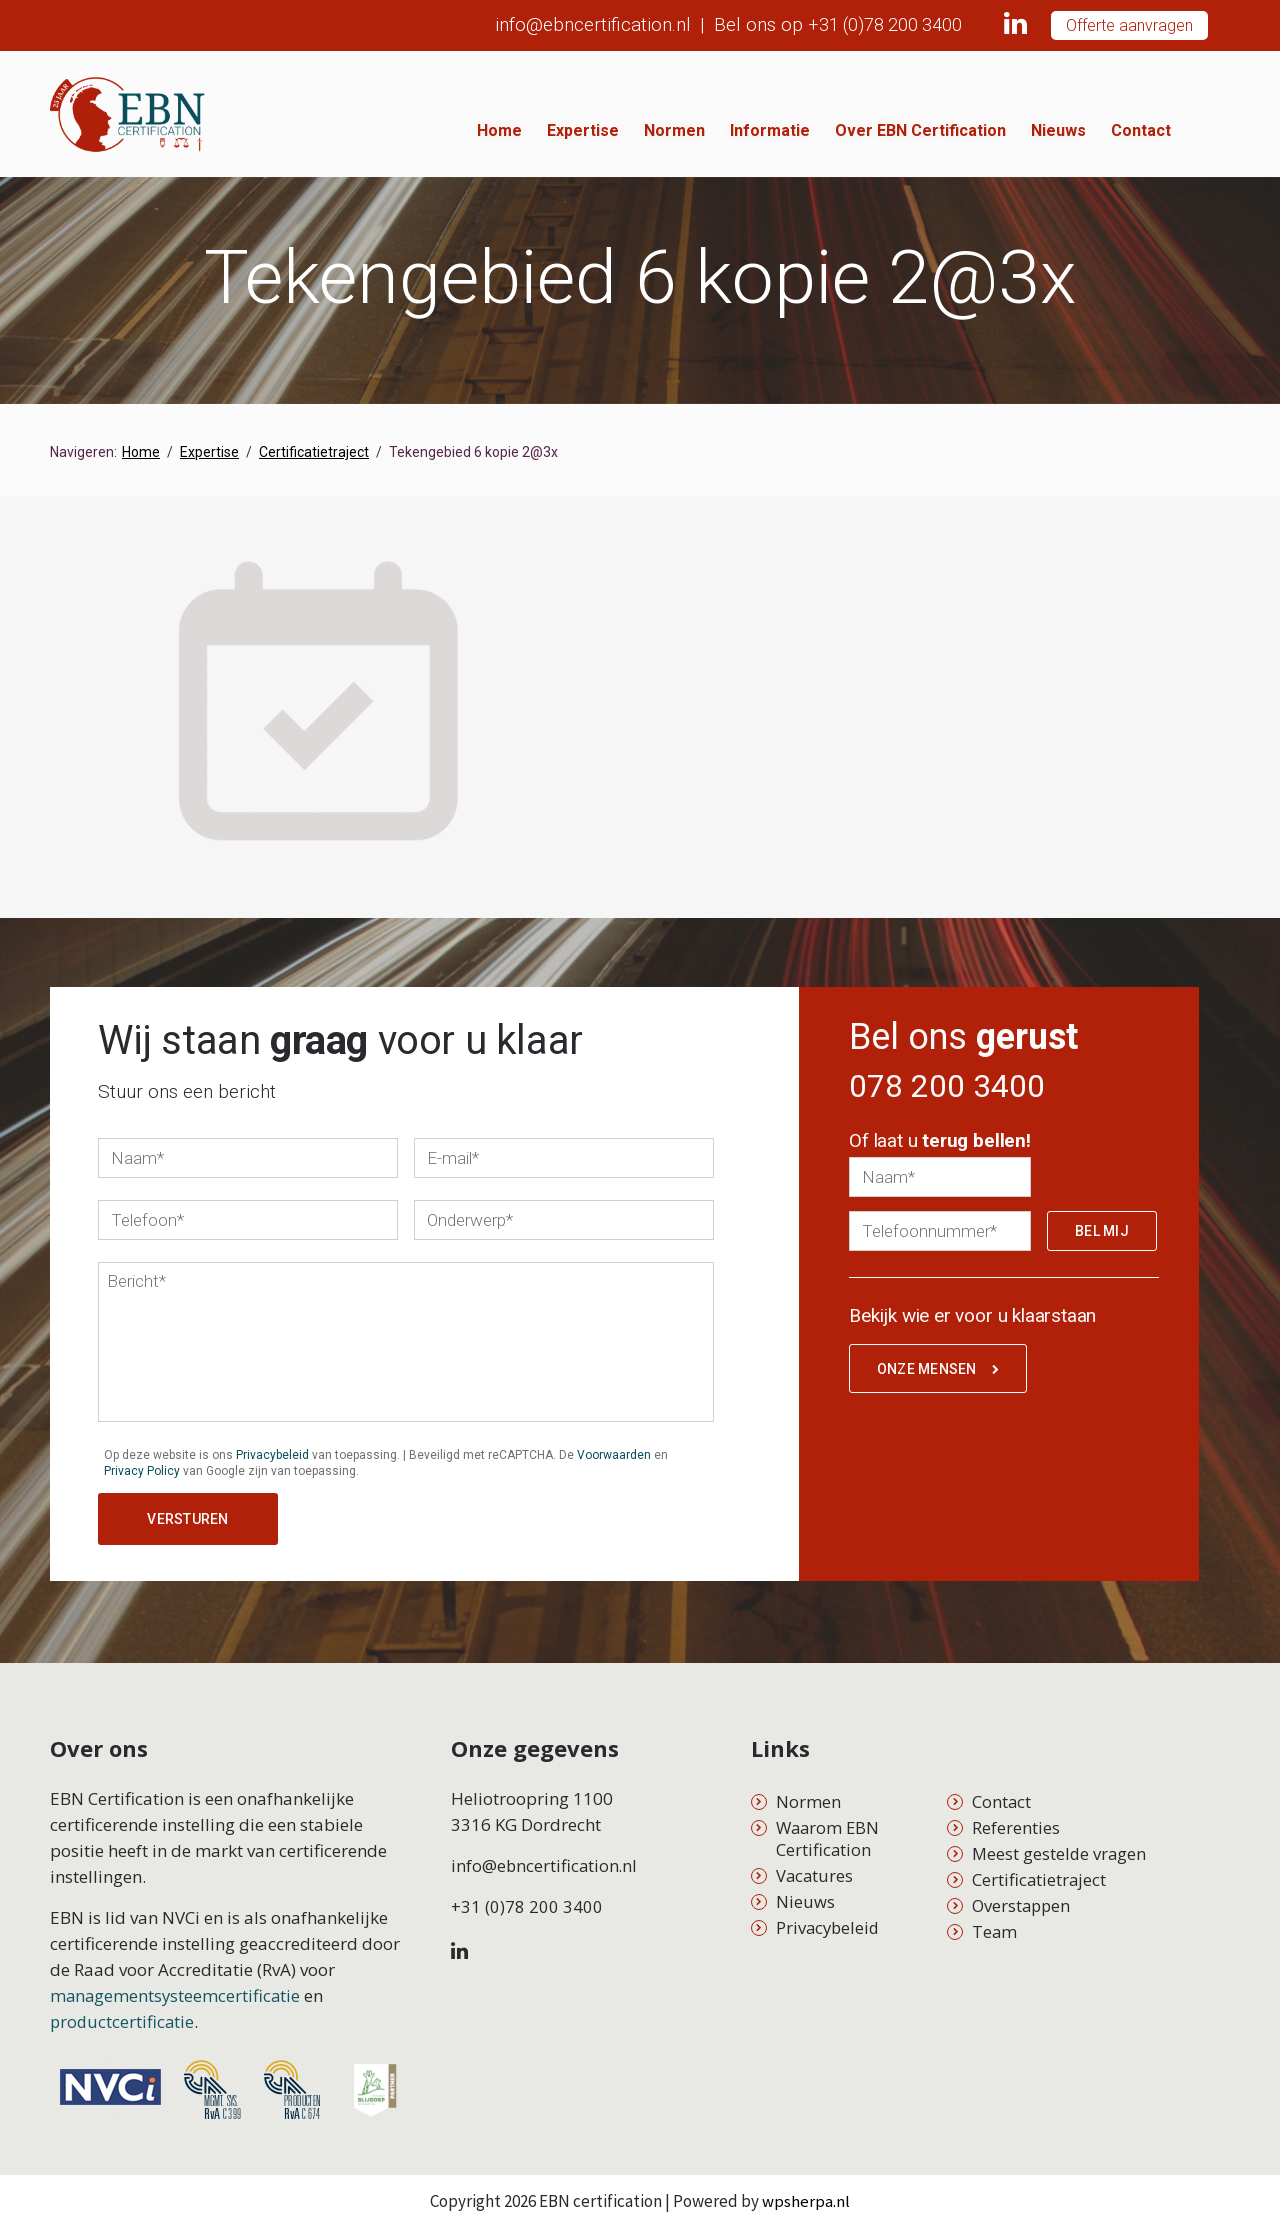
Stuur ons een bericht (187, 1091)
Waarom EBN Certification (829, 1832)
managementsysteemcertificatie (177, 1989)
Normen (733, 130)
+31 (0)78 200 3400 (877, 24)
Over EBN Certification (979, 130)
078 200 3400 (958, 1089)
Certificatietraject (1040, 1873)
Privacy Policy (142, 1471)
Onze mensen (941, 1378)
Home (558, 130)
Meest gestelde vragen (1060, 1847)
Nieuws (1117, 130)
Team (995, 1925)
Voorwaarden (614, 1455)
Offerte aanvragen (1129, 25)
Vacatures (815, 1869)
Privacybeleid (272, 1455)
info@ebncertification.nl (577, 24)
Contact (1200, 130)
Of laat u (940, 1148)
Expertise (642, 130)
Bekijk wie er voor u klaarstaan (972, 1323)
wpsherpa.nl (806, 2195)
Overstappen (1023, 1899)
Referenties (1016, 1821)
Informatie (829, 130)
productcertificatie (123, 2015)
